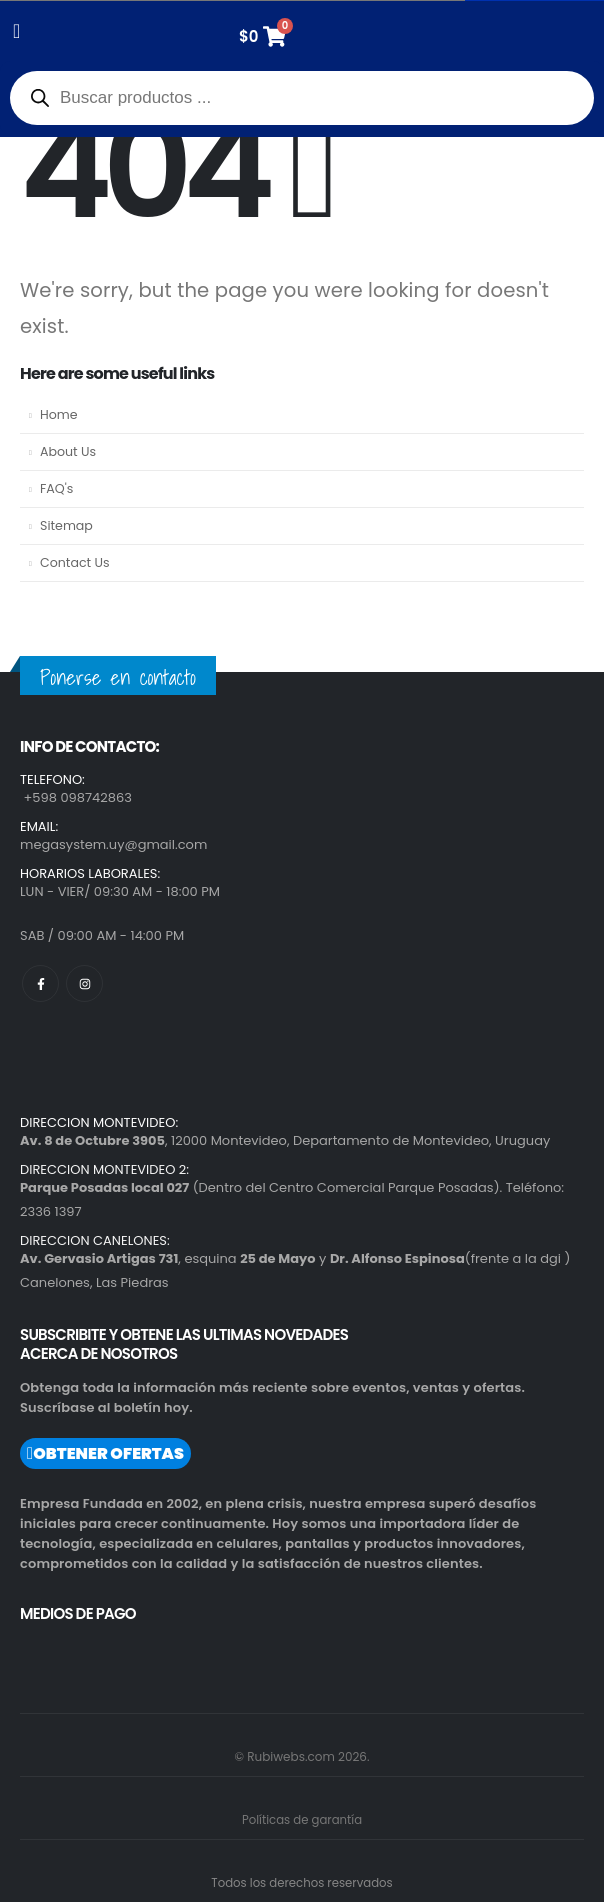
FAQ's (56, 488)
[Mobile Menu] (23, 31)
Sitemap (66, 525)
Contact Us (75, 562)
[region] (260, 1733)
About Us (68, 451)
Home (59, 414)
